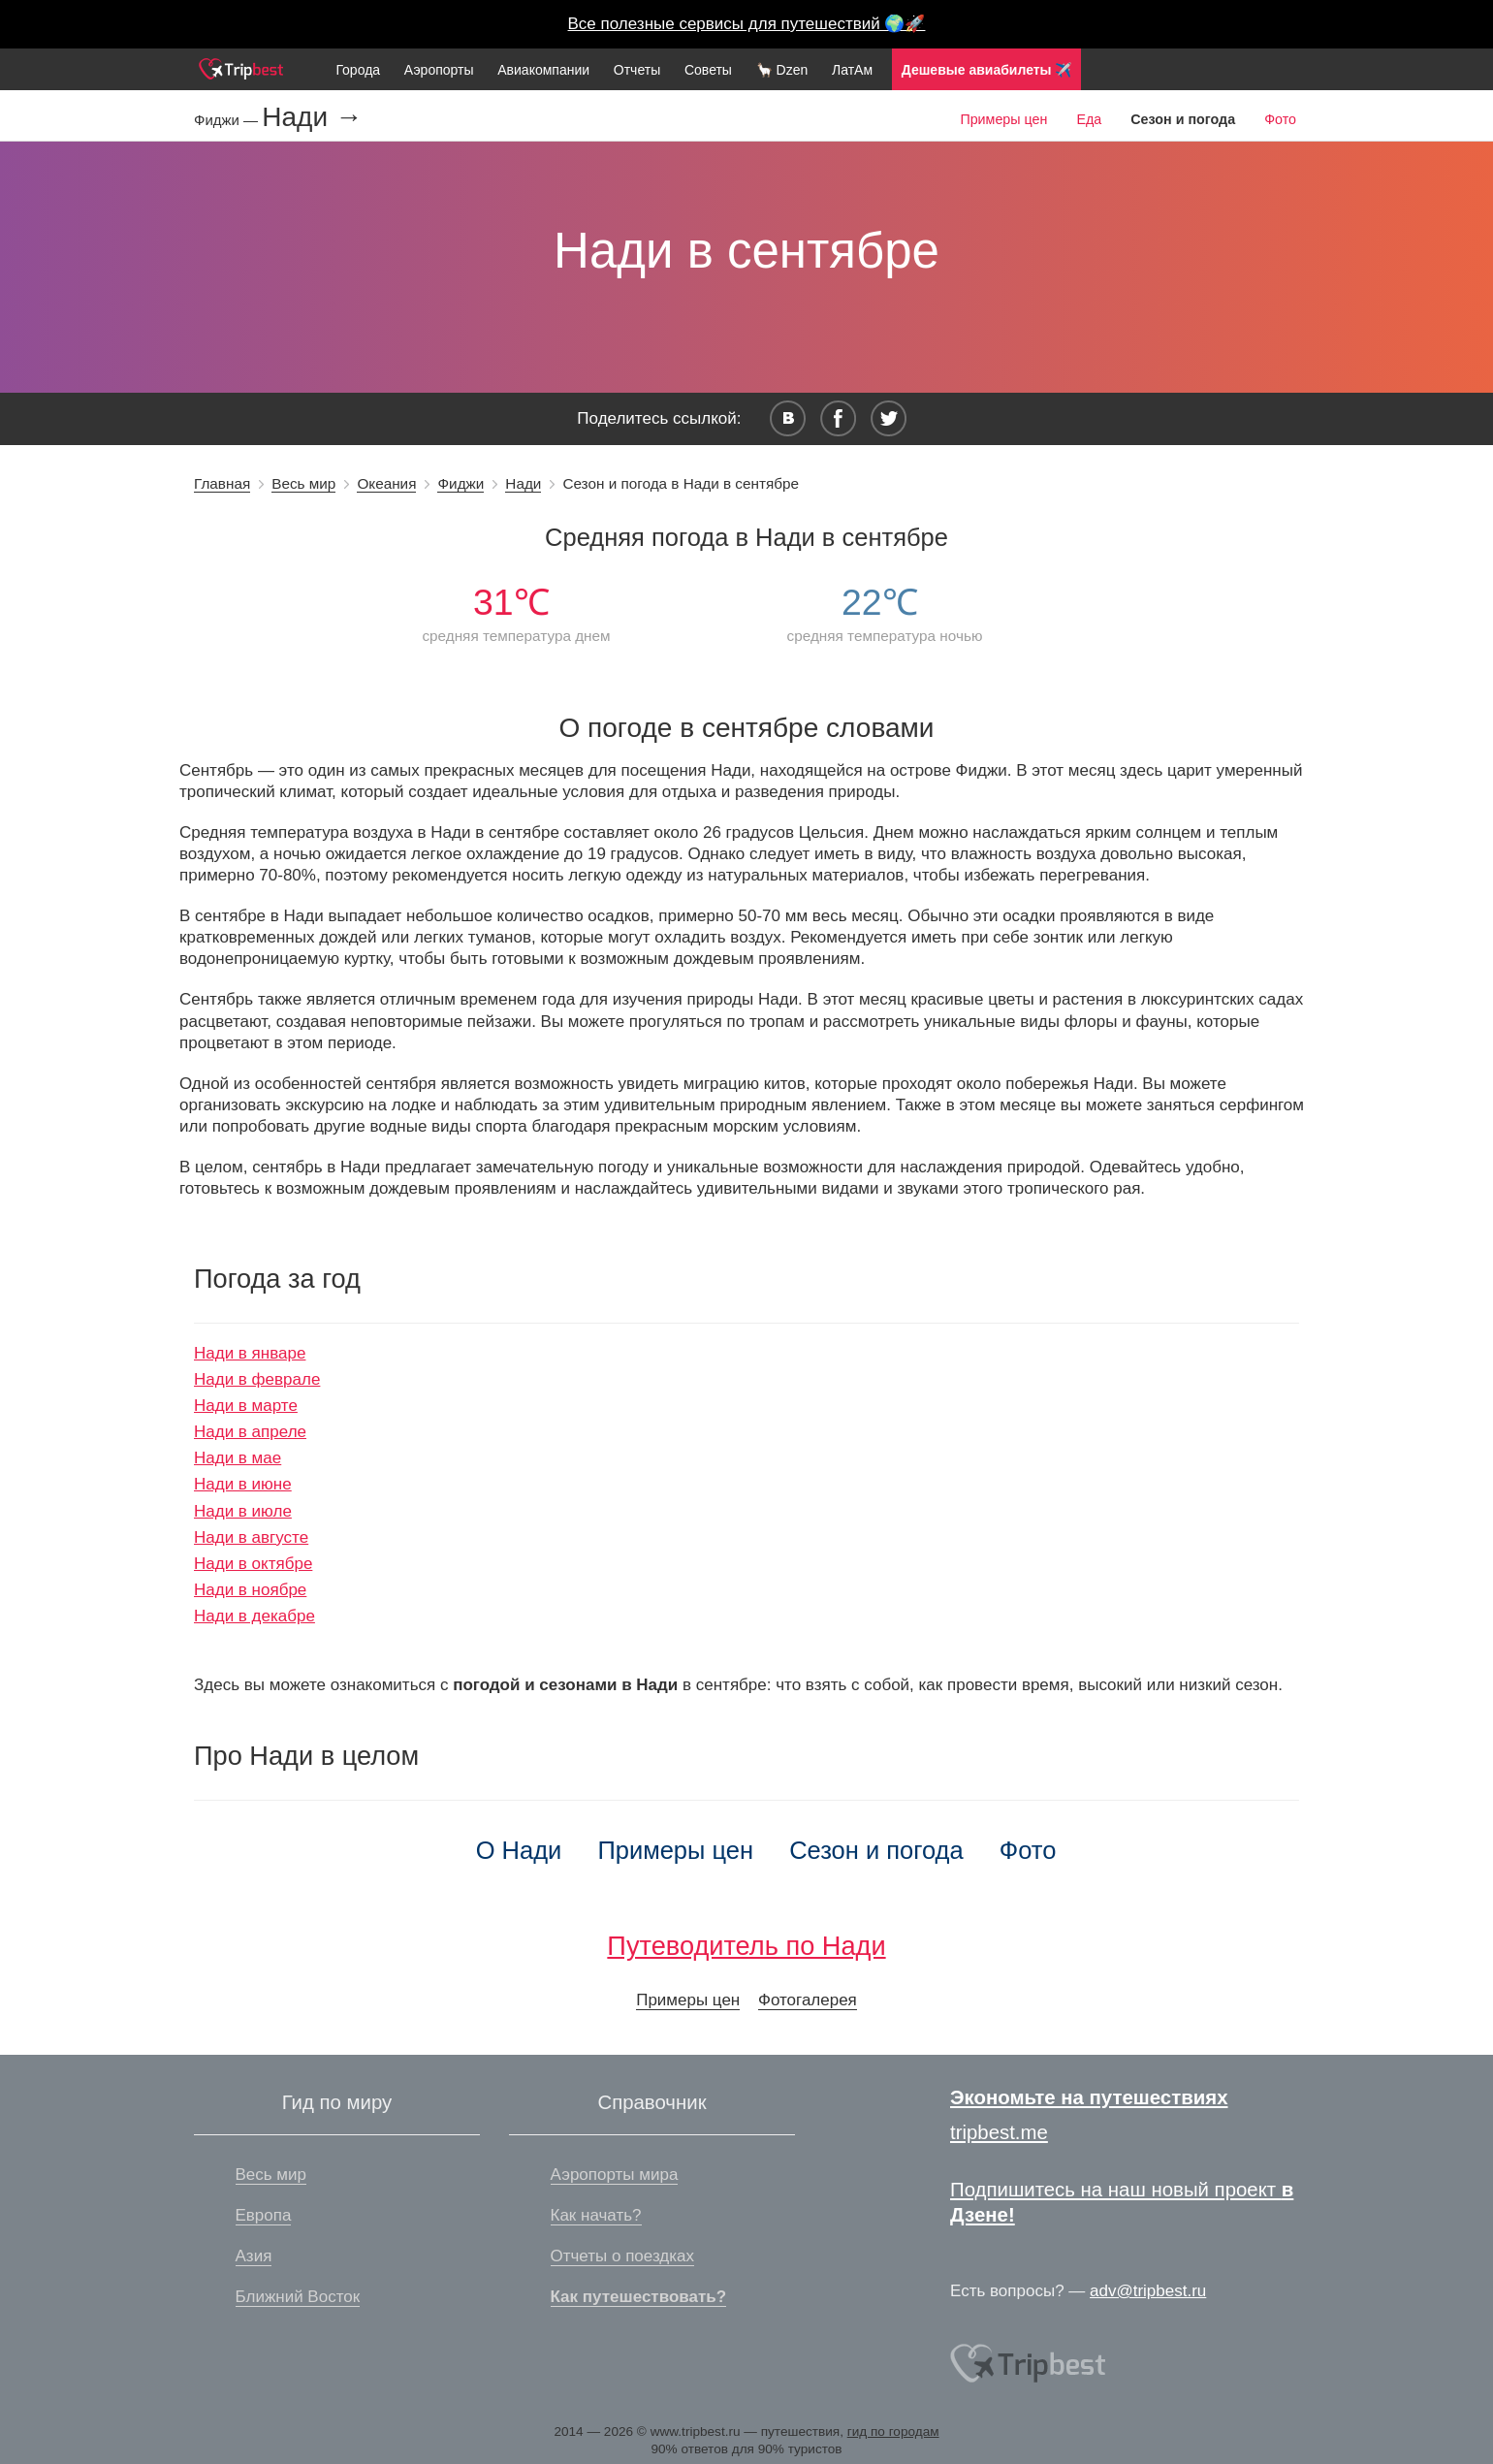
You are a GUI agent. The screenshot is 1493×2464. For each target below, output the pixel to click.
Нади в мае (237, 1458)
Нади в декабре (254, 1616)
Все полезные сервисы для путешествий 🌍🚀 (747, 24)
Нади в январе (249, 1353)
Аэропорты (439, 70)
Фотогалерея (807, 2000)
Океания (386, 483)
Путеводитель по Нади (746, 1946)
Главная (222, 483)
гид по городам (893, 2431)
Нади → (312, 117)
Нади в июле (243, 1511)
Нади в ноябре (250, 1590)
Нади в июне (243, 1484)
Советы (708, 70)
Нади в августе (251, 1537)
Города (357, 70)
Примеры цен (1003, 119)
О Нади (519, 1850)
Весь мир (303, 483)
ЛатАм (852, 70)
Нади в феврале (257, 1379)
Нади (523, 483)
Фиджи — (228, 119)
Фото (1280, 119)
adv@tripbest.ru (1148, 2291)
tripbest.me (999, 2132)
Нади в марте (246, 1405)
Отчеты (637, 70)
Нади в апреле (250, 1432)
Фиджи (460, 483)
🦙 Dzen (782, 70)
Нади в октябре (253, 1563)
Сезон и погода (876, 1850)
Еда (1088, 119)
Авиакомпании (543, 70)
